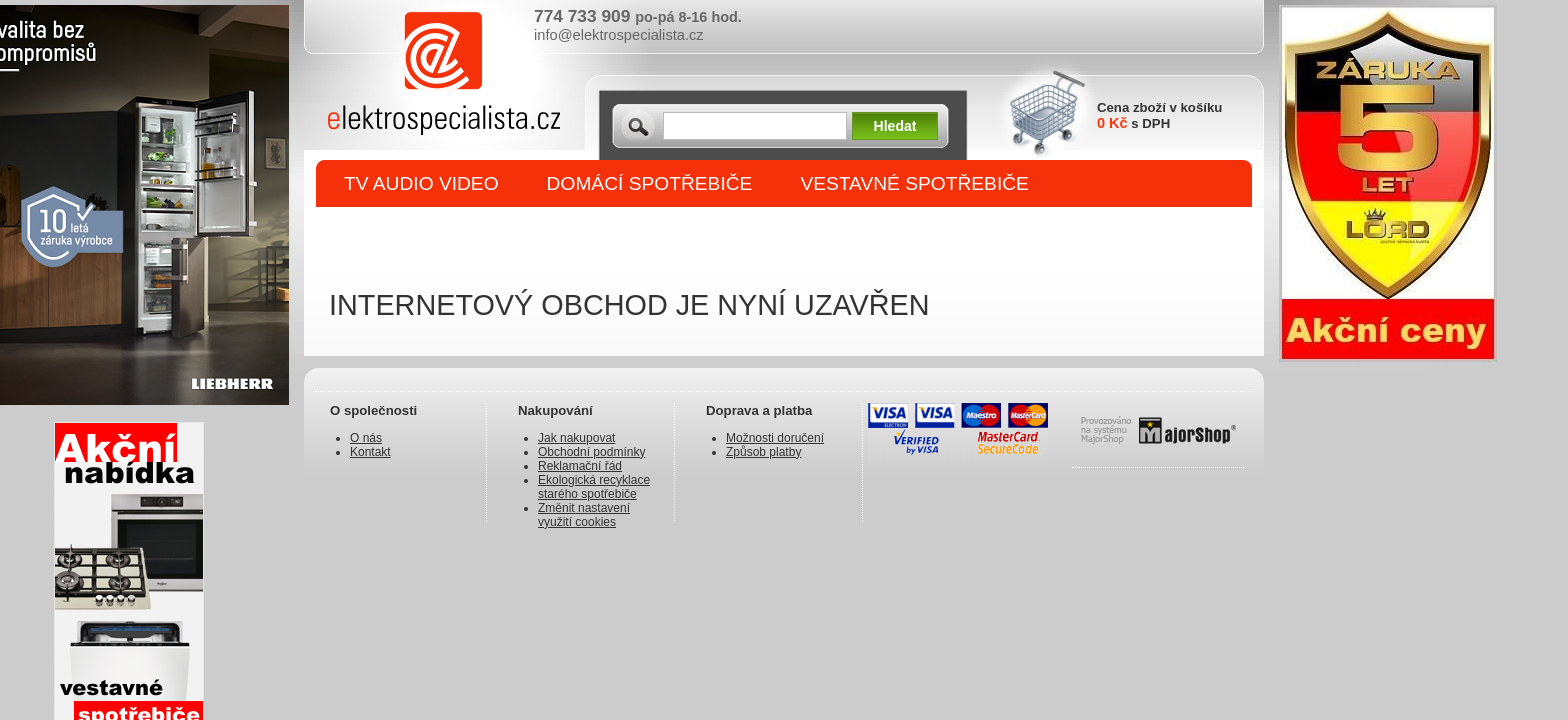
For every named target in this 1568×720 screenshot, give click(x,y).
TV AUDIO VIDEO (421, 183)
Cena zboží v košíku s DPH (1159, 115)
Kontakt (370, 452)
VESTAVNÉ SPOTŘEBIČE (914, 183)
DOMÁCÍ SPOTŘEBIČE (650, 183)
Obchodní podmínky (591, 452)
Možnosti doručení (775, 438)
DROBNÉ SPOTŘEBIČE (449, 231)
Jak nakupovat (576, 438)
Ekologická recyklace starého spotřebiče (594, 487)
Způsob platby (763, 452)
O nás (366, 438)
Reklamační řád (580, 466)
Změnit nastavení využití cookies (584, 515)
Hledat (895, 126)
